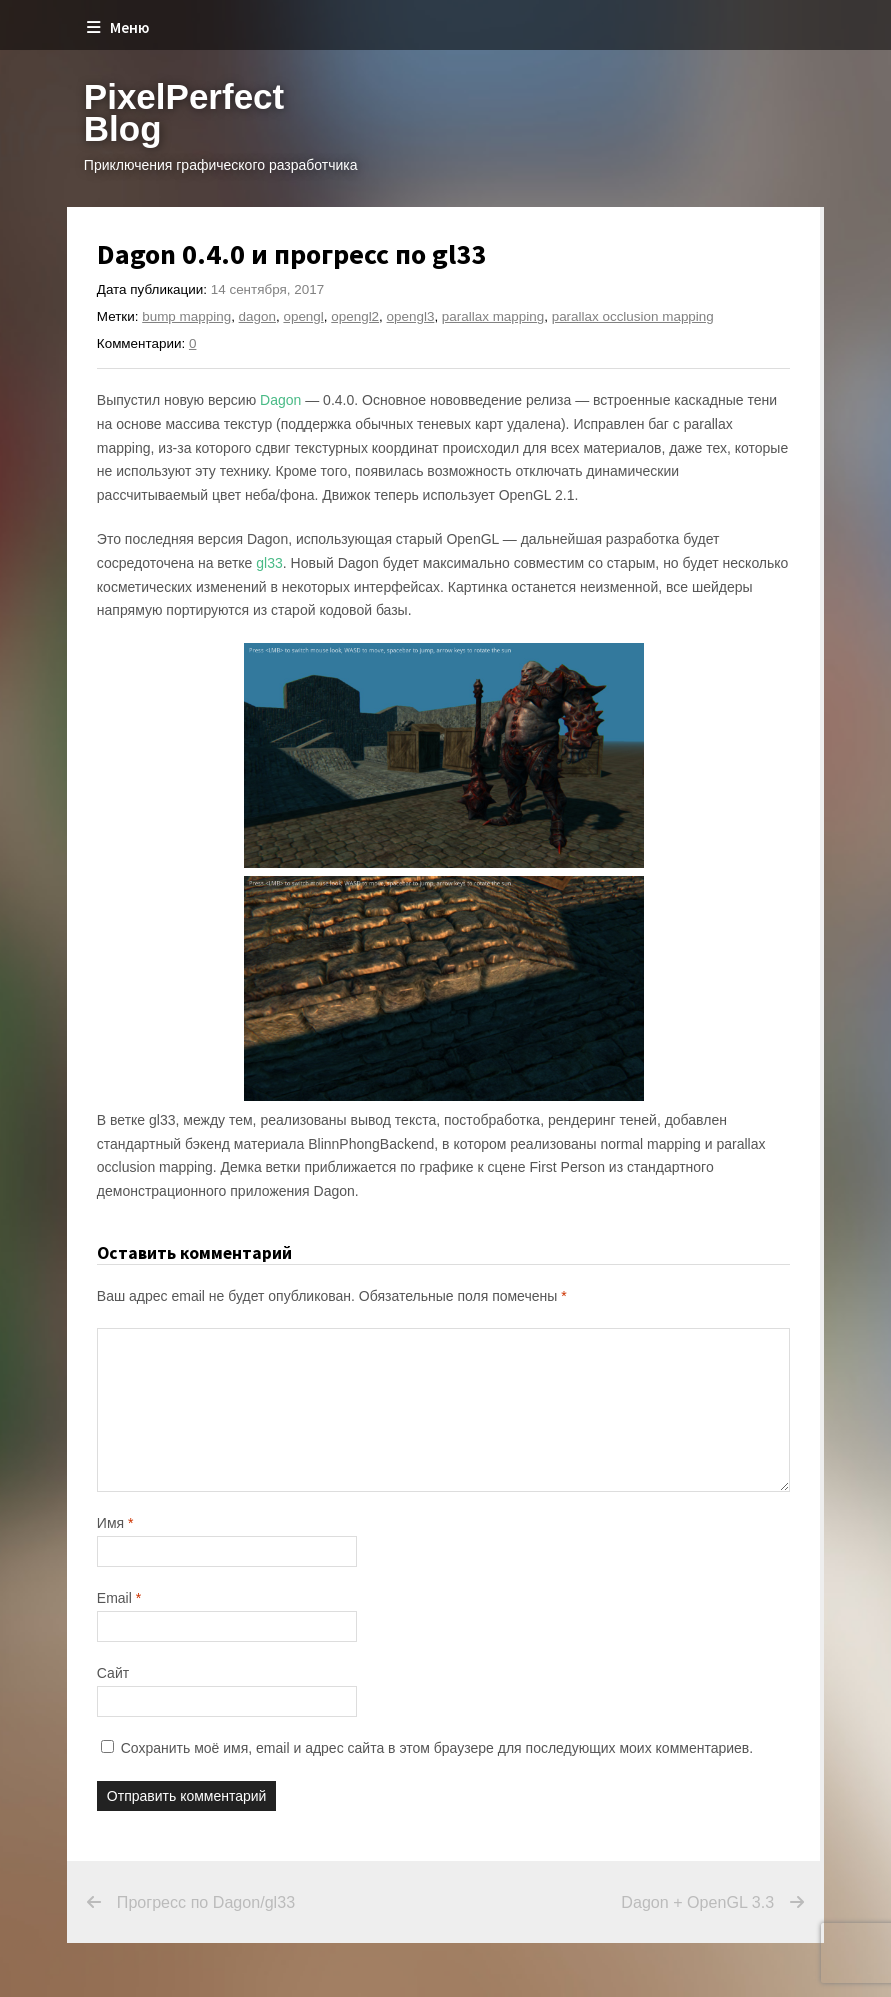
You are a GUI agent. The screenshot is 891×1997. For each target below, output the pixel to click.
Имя (115, 1523)
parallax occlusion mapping (633, 316)
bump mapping (186, 316)
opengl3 (411, 316)
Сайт (113, 1673)
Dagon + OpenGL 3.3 (613, 1902)
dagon (257, 316)
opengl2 (355, 316)
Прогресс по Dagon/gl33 (206, 1902)
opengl (303, 316)
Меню (118, 27)
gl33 (269, 563)
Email (119, 1598)
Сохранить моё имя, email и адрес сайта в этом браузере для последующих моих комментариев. (437, 1748)
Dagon (280, 400)
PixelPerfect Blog (184, 112)
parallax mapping (493, 316)
